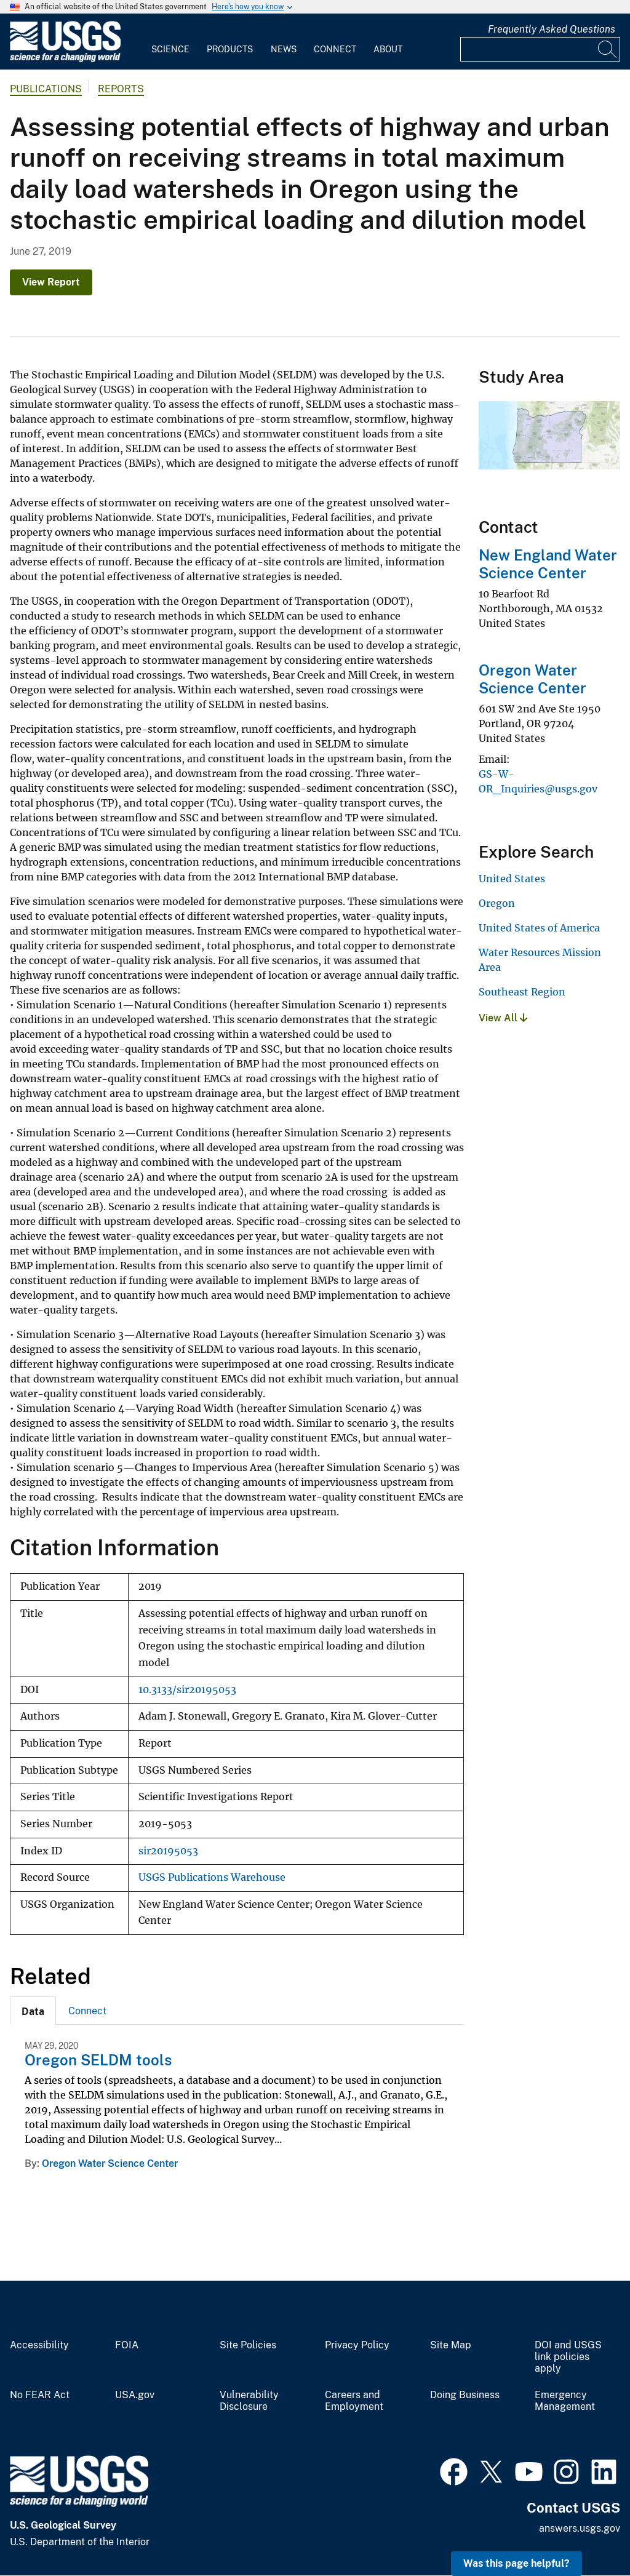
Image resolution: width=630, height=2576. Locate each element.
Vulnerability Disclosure (249, 2401)
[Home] (65, 59)
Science (170, 49)
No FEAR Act (40, 2395)
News (284, 49)
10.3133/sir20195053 (187, 1690)
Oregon (497, 903)
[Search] (608, 49)
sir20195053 (168, 1851)
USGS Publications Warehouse (211, 1877)
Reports (121, 89)
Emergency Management (565, 2401)
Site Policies (248, 2345)
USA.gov (134, 2395)
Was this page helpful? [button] (516, 2563)
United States (512, 878)
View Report (51, 282)
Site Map (450, 2345)
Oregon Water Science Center (110, 2163)
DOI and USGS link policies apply (568, 2357)
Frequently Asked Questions (551, 29)
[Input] (540, 49)
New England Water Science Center (548, 563)
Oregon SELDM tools (98, 2059)
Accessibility (39, 2345)
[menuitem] (170, 42)
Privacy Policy (357, 2345)
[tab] (33, 2010)
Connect (335, 49)
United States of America (539, 928)
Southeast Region (522, 992)
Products (230, 49)
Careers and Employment (354, 2401)
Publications (46, 89)
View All (503, 1018)
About (387, 49)
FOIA (126, 2345)
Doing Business (465, 2395)
